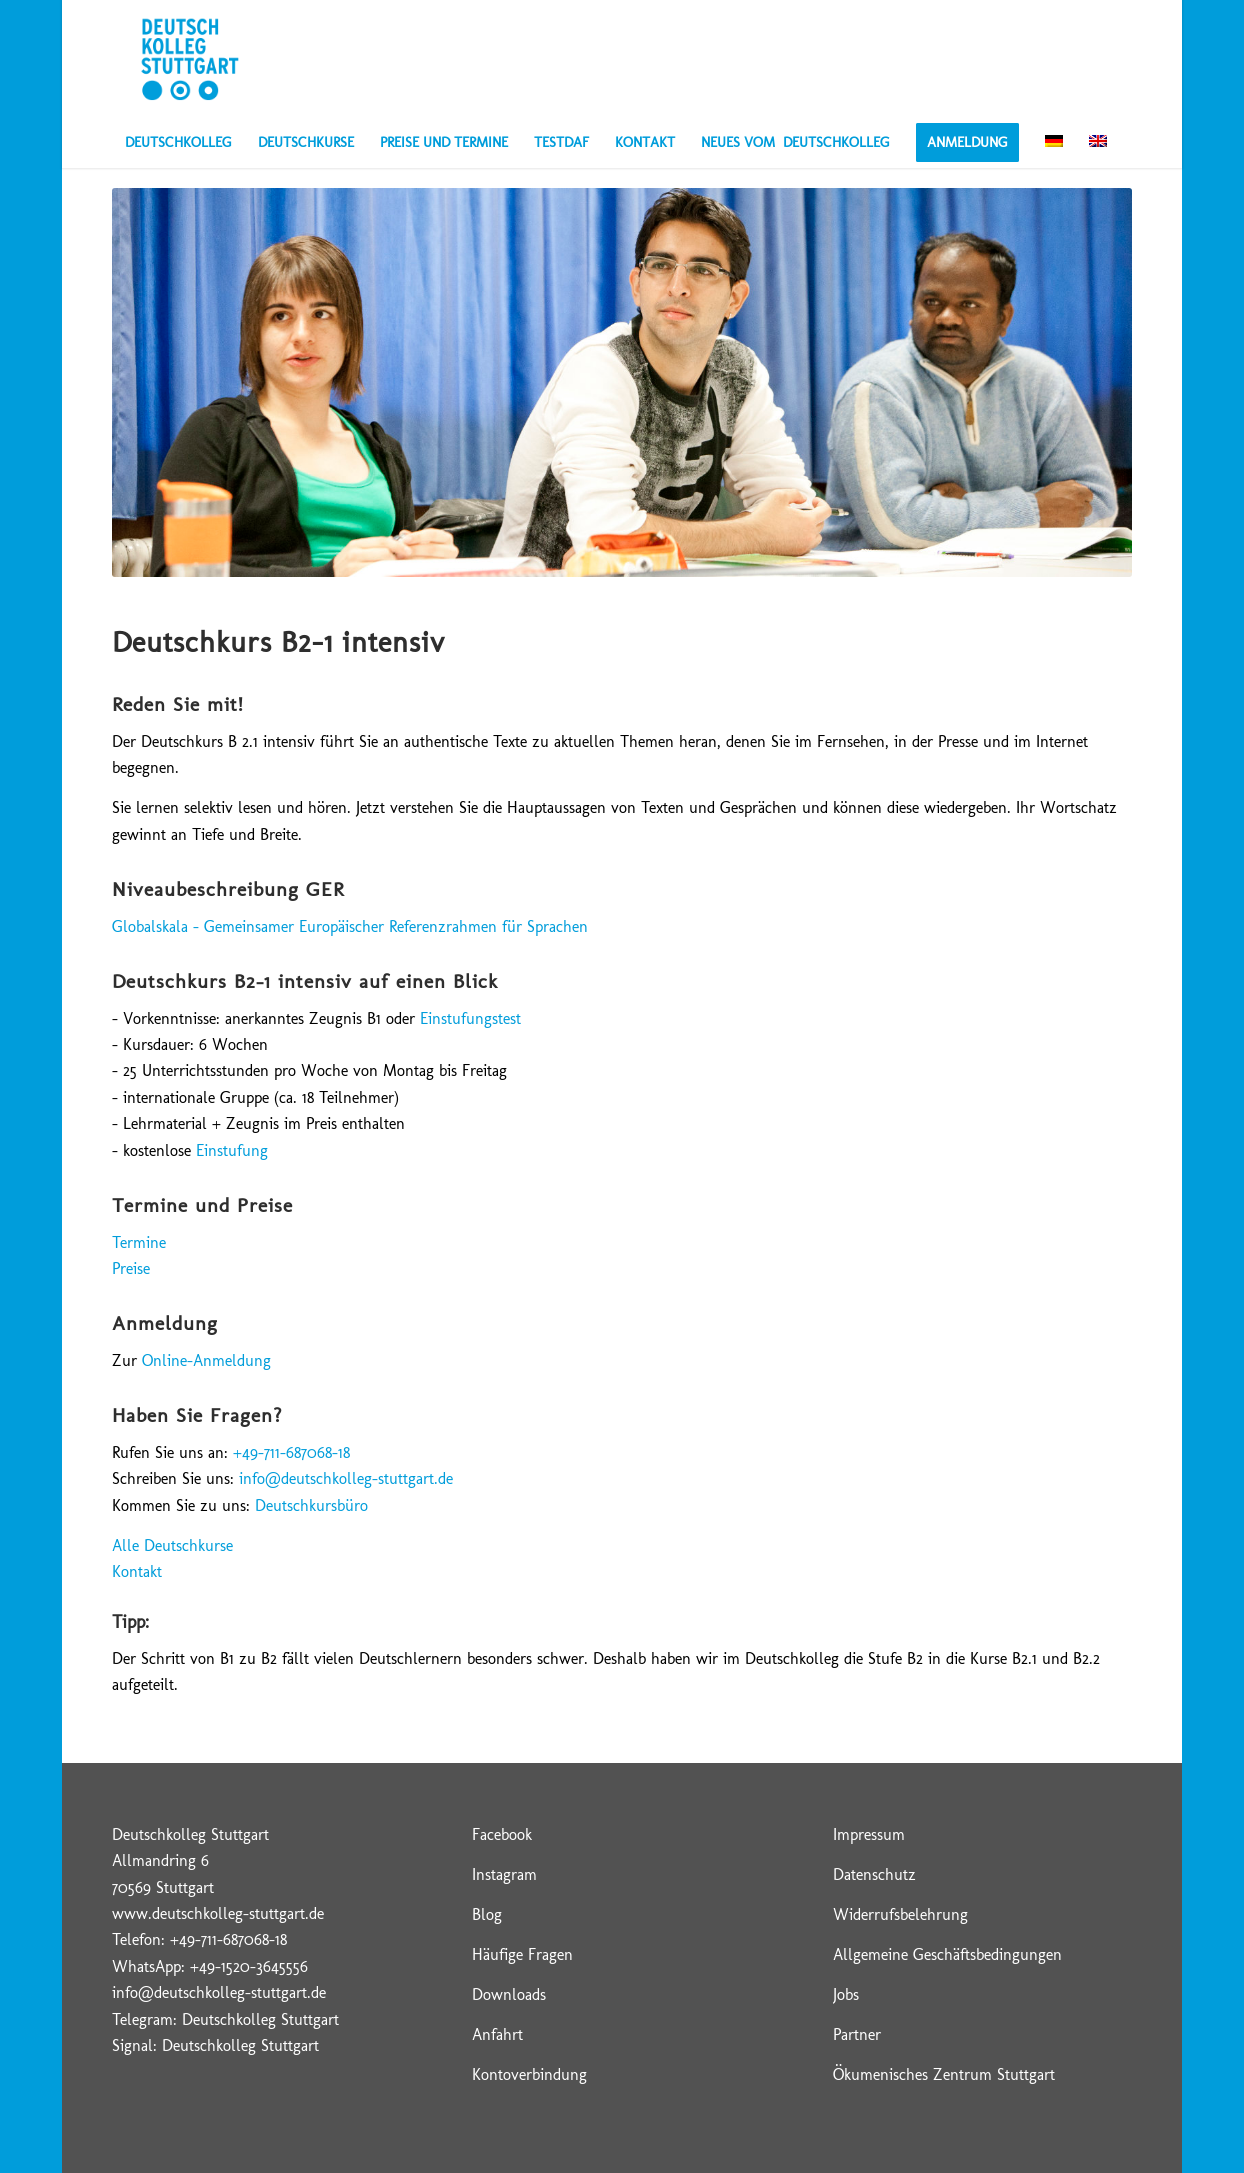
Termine (139, 1242)
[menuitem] (178, 143)
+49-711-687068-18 (291, 1452)
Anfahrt (497, 2034)
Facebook (502, 1834)
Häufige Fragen (522, 1954)
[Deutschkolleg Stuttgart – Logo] (189, 59)
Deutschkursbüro (311, 1505)
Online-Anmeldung (206, 1360)
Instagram (504, 1874)
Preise (131, 1268)
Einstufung (232, 1150)
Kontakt (137, 1571)
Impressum (869, 1834)
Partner (857, 2034)
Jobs (846, 1994)
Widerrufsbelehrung (900, 1914)
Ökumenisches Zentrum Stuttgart (944, 2074)
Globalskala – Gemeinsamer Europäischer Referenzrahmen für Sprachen (350, 926)
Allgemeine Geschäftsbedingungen (947, 1954)
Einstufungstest (470, 1018)
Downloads (509, 1994)
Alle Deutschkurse (172, 1545)
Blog (487, 1914)
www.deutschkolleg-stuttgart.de (218, 1913)
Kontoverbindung (529, 2074)
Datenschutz (874, 1874)
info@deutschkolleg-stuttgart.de (346, 1478)
